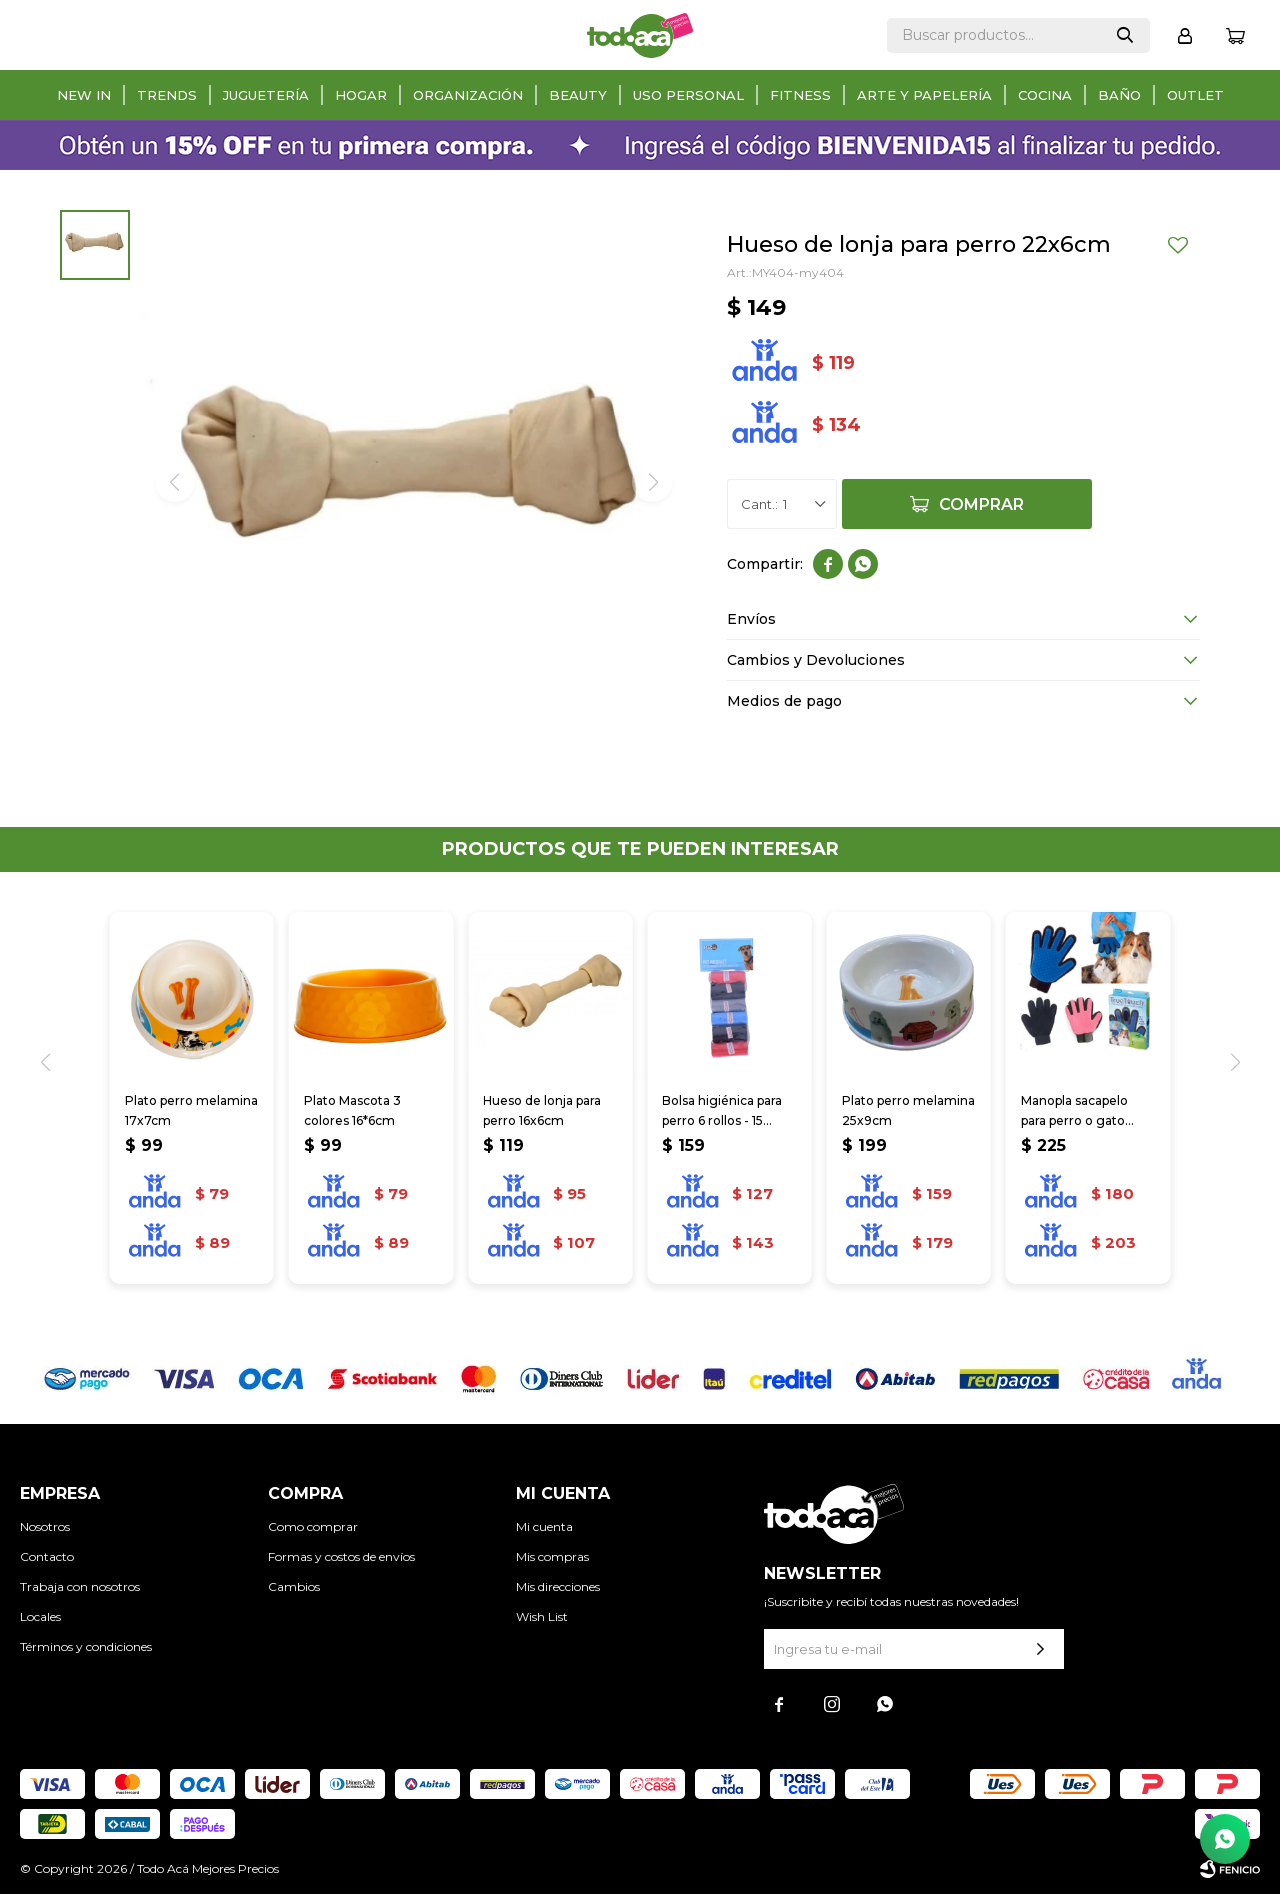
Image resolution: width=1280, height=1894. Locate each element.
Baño (1119, 95)
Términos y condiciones (86, 1646)
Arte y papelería (924, 95)
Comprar (981, 504)
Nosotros (45, 1526)
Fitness (800, 95)
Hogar (361, 95)
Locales (40, 1616)
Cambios (294, 1586)
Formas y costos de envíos (341, 1556)
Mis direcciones (558, 1586)
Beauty (578, 95)
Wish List (542, 1616)
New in (84, 95)
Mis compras (552, 1556)
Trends (167, 95)
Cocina (1045, 95)
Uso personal (688, 95)
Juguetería (266, 95)
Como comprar (313, 1526)
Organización (468, 95)
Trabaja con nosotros (80, 1586)
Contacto (47, 1556)
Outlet (1195, 95)
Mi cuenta (544, 1526)
